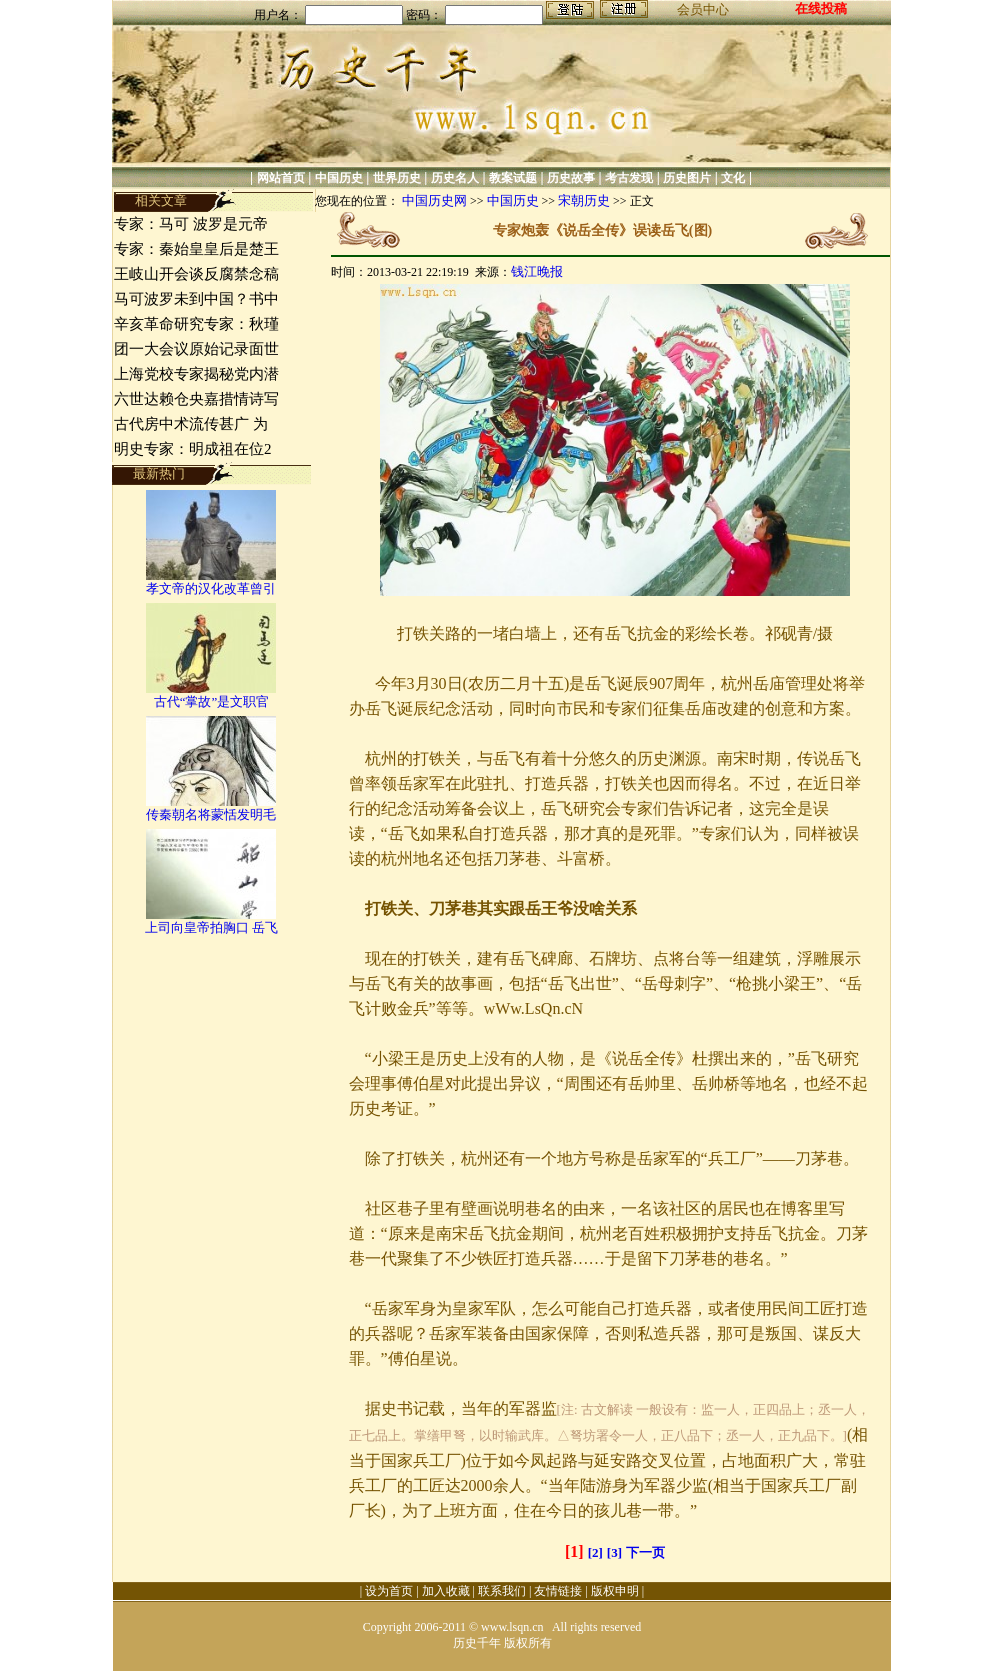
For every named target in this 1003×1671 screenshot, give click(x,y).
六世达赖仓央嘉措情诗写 (196, 399)
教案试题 (513, 178)
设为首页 (389, 1591)
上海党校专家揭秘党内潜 (196, 374)
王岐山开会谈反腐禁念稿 (196, 274)
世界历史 (397, 178)
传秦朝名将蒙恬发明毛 (211, 814)
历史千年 (477, 1643)
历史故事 (571, 178)
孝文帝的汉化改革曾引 (211, 588)
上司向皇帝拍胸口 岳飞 (211, 927)
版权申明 (615, 1591)
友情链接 (558, 1591)
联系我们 (502, 1591)
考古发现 (629, 178)
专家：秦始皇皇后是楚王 (196, 249)
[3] (614, 1552)
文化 (733, 178)
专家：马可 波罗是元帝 (191, 224)
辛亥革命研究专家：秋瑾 (196, 324)
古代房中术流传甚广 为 (191, 424)
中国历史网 (434, 200)
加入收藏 (446, 1591)
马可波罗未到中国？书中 (196, 299)
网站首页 (281, 178)
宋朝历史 (584, 200)
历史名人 (455, 178)
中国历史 (339, 178)
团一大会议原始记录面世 (196, 349)
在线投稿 (821, 8)
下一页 (645, 1552)
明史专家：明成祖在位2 (193, 449)
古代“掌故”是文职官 (212, 701)
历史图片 (687, 178)
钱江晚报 (537, 271)
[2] (595, 1552)
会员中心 (703, 9)
